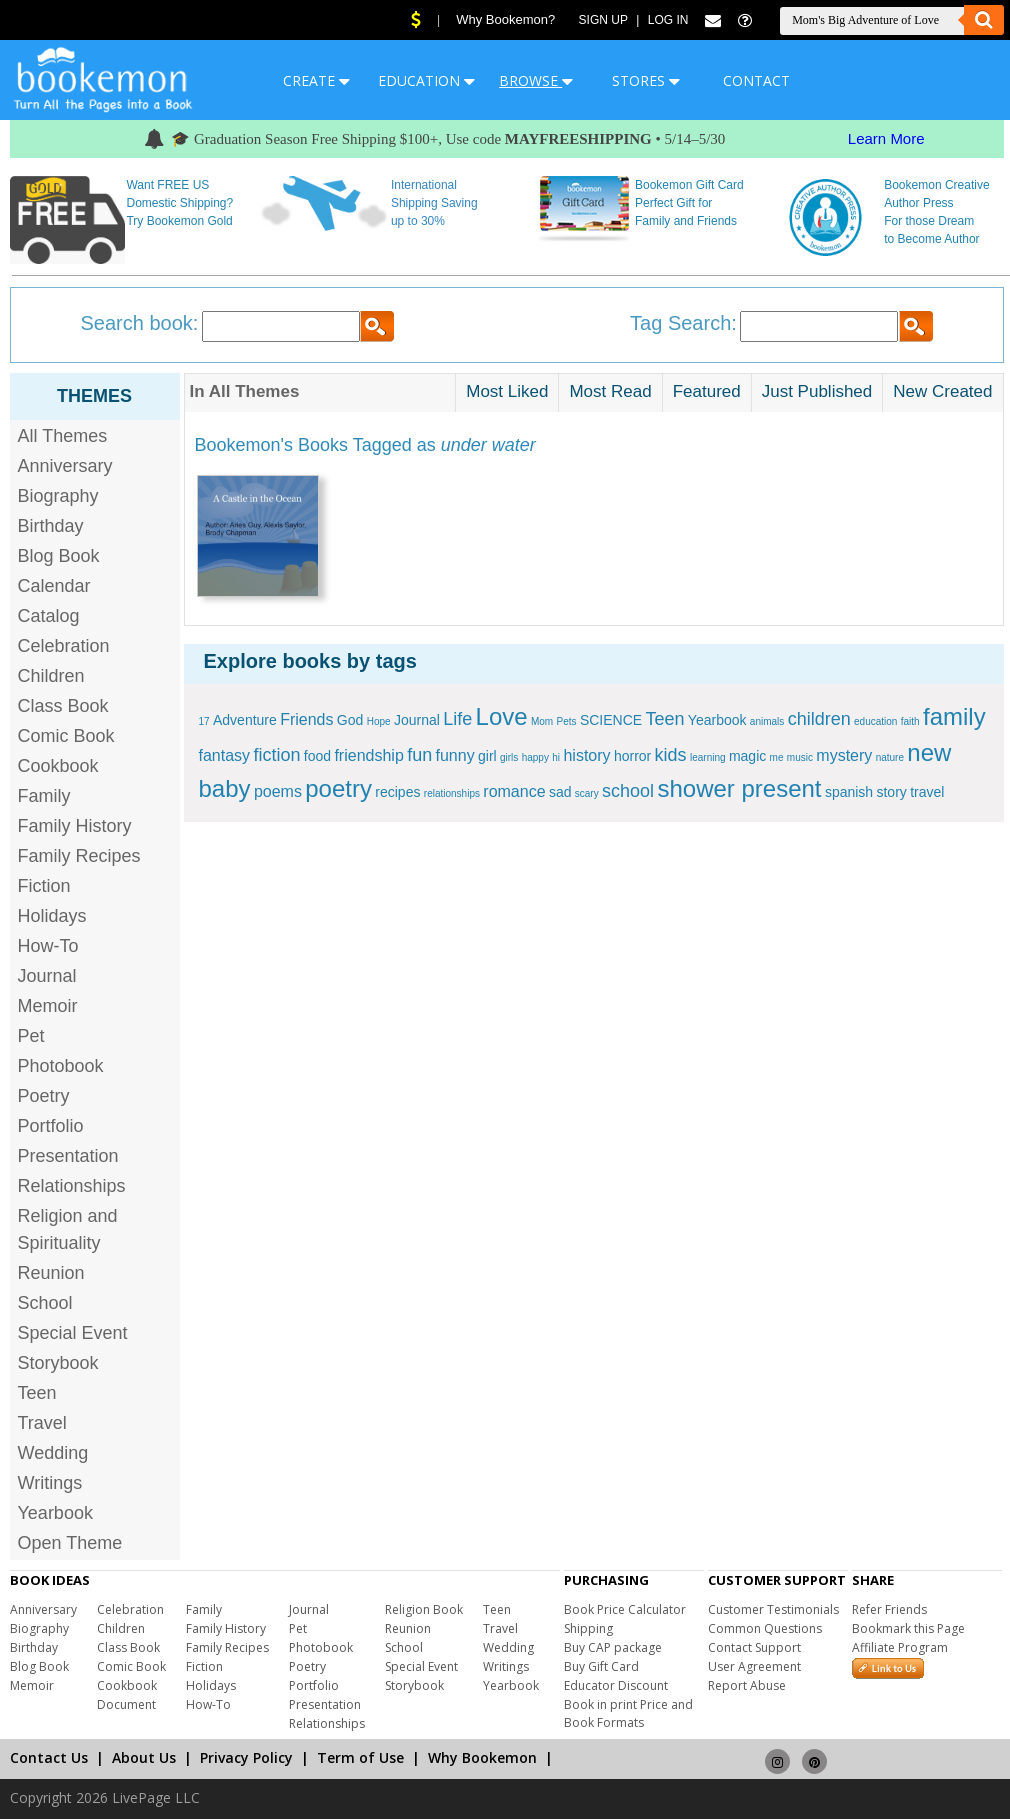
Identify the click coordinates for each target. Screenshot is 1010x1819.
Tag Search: (683, 323)
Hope (379, 721)
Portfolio (51, 1126)
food (317, 756)
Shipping (588, 1628)
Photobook (61, 1066)
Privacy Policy (246, 1757)
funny (455, 755)
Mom (542, 721)
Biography (58, 496)
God (350, 720)
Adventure (245, 720)
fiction (276, 755)
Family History (75, 826)
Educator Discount (616, 1685)
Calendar (54, 586)
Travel (42, 1423)
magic (747, 756)
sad (560, 792)
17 (204, 721)
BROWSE (536, 80)
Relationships (72, 1186)
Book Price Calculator (625, 1609)
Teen (37, 1393)
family (954, 716)
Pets (567, 721)
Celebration (64, 646)
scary (587, 793)
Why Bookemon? (505, 19)
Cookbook (58, 766)
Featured (707, 391)
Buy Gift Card (601, 1666)
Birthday (51, 526)
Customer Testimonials (773, 1609)
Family (44, 796)
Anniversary (65, 466)
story (891, 792)
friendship (368, 755)
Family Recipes (79, 856)
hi (556, 757)
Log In (668, 20)
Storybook (58, 1363)
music (800, 757)
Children (51, 676)
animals (767, 721)
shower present (739, 788)
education (875, 721)
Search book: (140, 323)
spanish (849, 792)
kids (671, 755)
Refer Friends (889, 1609)
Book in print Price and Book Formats (628, 1713)
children (819, 719)
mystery (844, 755)
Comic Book (66, 736)
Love (502, 716)
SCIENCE (611, 720)
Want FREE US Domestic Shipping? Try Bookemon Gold (179, 203)
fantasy (225, 755)
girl (487, 756)
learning (708, 757)
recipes (397, 792)
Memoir (48, 1006)
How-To (48, 946)
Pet (31, 1036)
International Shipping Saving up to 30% (434, 203)
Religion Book (424, 1609)
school (628, 791)
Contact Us (49, 1757)
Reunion (51, 1273)
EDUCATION (426, 80)
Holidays (52, 916)
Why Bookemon (482, 1757)
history (586, 755)
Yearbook (55, 1513)
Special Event (73, 1333)
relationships (452, 793)
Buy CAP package (613, 1647)
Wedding (53, 1453)
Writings (50, 1483)
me (777, 757)
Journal (47, 976)
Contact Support (754, 1647)
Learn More (886, 138)
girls (509, 757)
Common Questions (765, 1628)
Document (126, 1704)
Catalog (49, 616)
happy (535, 757)
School (45, 1303)
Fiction (44, 886)
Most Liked (507, 391)
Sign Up (603, 20)
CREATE (316, 80)
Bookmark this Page (908, 1628)
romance (514, 791)
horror (632, 756)
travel (927, 792)
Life (457, 719)
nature (890, 757)
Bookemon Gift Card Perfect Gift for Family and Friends (689, 203)
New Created (942, 391)
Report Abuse (747, 1685)
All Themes (63, 436)
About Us (144, 1757)
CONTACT (756, 80)
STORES (646, 80)
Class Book (63, 706)
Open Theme (70, 1543)
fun (419, 755)
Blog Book (59, 556)
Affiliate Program (900, 1647)
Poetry (44, 1096)
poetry (338, 788)
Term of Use (360, 1757)
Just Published (817, 391)
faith (910, 721)
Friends (306, 719)
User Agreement (754, 1666)
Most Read (610, 391)
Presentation (68, 1156)
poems (278, 791)
